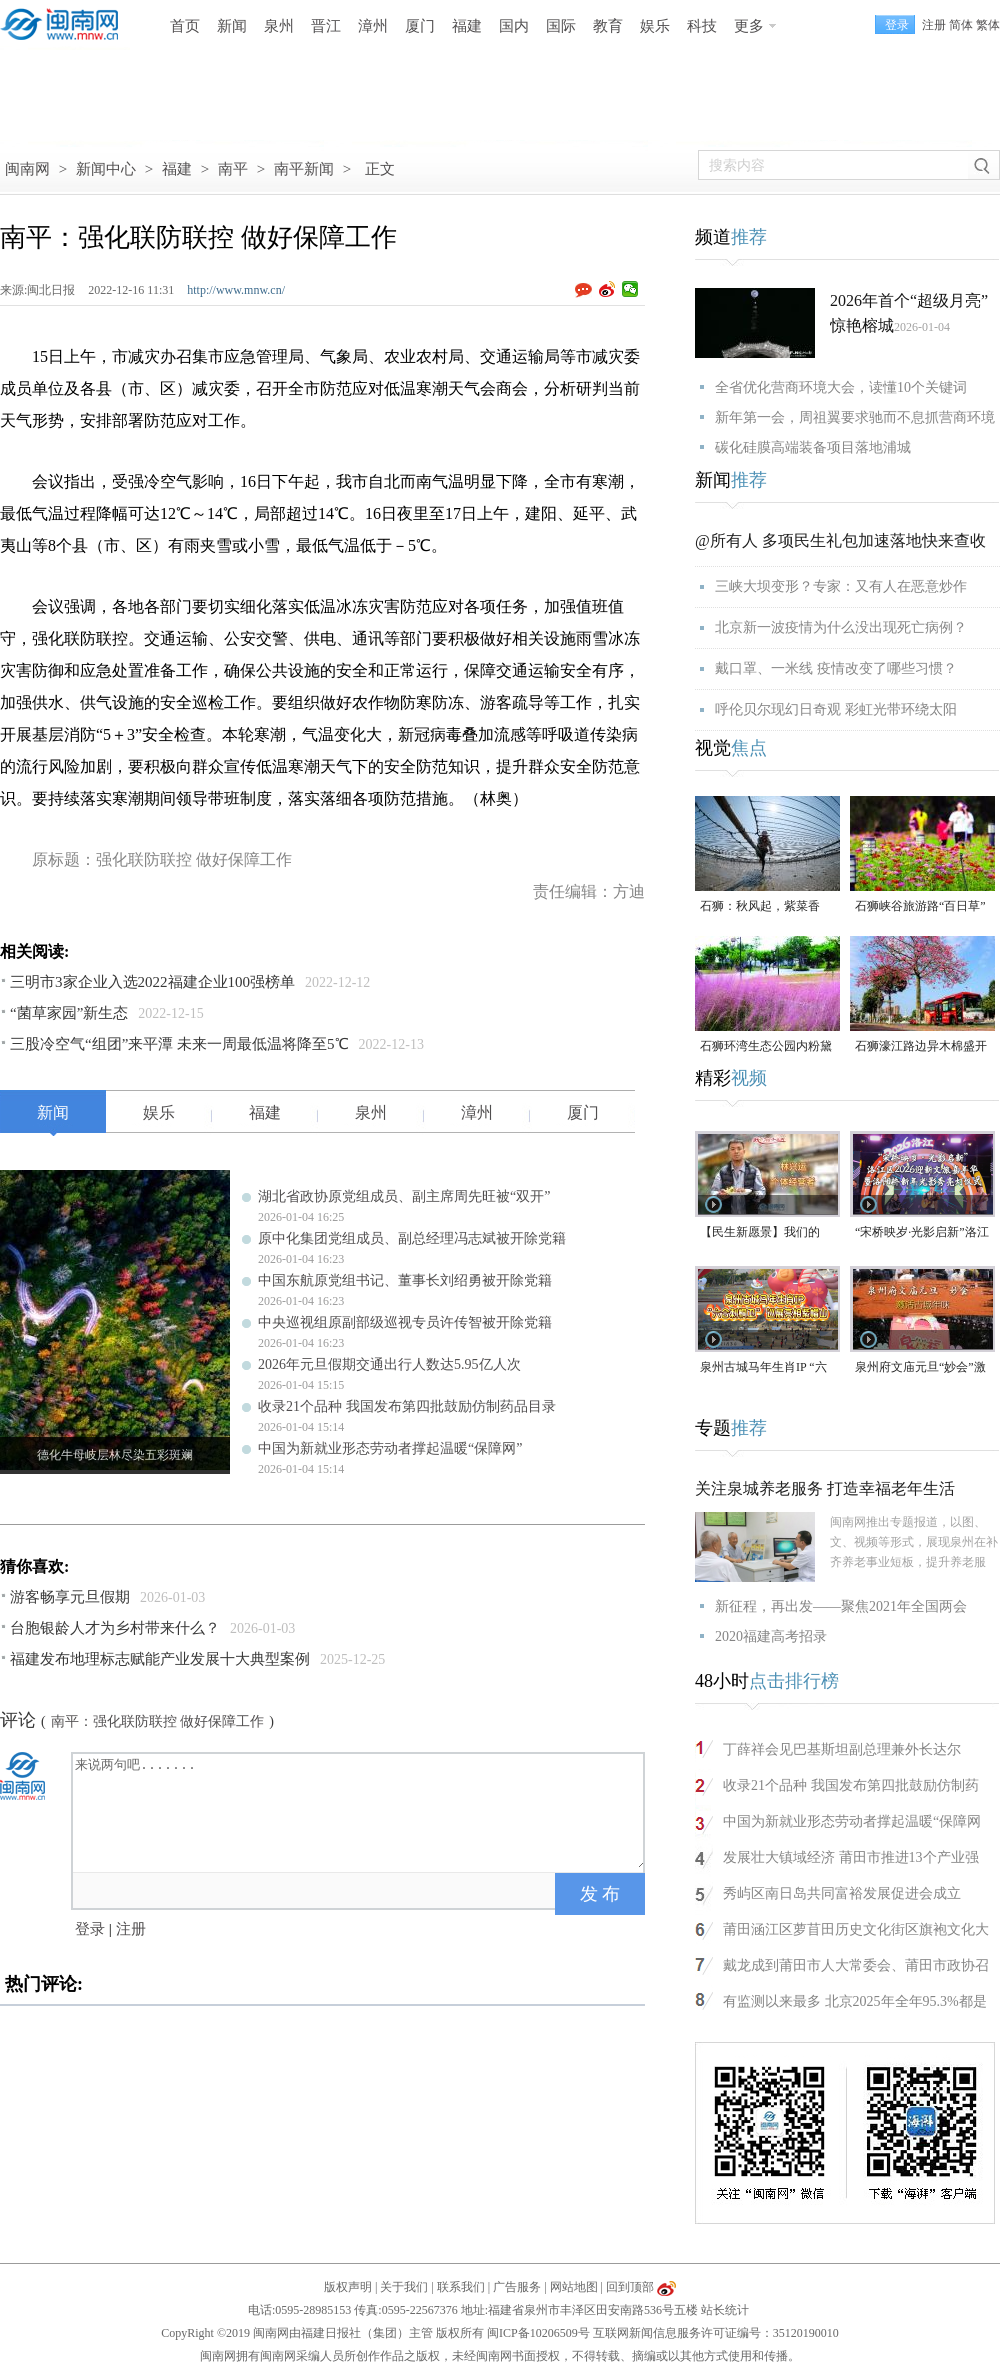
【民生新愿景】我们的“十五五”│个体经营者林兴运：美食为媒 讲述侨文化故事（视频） (767, 1233)
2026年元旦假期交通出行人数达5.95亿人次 (389, 1364)
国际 (561, 26)
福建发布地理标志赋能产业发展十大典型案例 (160, 1659)
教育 (608, 26)
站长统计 (725, 2310)
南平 (233, 169)
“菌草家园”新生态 (69, 1013)
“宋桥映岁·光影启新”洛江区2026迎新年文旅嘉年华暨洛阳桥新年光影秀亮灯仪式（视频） (922, 1233)
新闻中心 (106, 169)
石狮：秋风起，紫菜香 (760, 906)
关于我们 (404, 2287)
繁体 (988, 25)
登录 (90, 1929)
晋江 (326, 26)
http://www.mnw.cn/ (236, 290)
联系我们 (461, 2287)
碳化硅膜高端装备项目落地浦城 (813, 447)
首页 (185, 26)
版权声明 (348, 2287)
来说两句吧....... (360, 1811)
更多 (749, 26)
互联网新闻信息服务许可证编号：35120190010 (716, 2333)
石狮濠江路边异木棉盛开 (921, 1046)
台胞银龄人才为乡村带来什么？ (115, 1628)
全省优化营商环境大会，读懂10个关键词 (841, 387)
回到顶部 (630, 2287)
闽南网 (27, 169)
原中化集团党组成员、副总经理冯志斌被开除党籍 (412, 1238)
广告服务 (517, 2287)
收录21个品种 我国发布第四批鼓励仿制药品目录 (407, 1406)
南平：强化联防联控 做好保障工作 (158, 1721)
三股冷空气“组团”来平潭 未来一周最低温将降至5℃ (179, 1044)
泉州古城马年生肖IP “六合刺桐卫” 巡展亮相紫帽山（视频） (764, 1368)
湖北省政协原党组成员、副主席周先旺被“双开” (404, 1196)
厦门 (420, 26)
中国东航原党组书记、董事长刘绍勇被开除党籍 (405, 1280)
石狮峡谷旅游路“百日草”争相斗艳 (920, 907)
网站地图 (574, 2287)
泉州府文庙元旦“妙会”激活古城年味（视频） (920, 1368)
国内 (514, 26)
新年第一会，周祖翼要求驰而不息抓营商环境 (855, 417)
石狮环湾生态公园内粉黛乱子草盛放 (766, 1047)
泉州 (279, 26)
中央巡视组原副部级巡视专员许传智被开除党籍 (405, 1322)
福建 (467, 26)
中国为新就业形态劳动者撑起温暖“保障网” (390, 1448)
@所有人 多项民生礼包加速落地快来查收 (840, 540)
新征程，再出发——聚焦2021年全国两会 (841, 1606)
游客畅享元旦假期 (70, 1597)
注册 (934, 25)
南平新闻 (304, 169)
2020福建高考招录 (771, 1636)
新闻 (232, 26)
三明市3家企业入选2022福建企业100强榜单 (152, 982)
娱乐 (655, 26)
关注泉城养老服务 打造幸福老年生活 (825, 1488)
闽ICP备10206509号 (538, 2333)
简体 (961, 25)
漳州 (373, 26)
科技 (702, 26)
